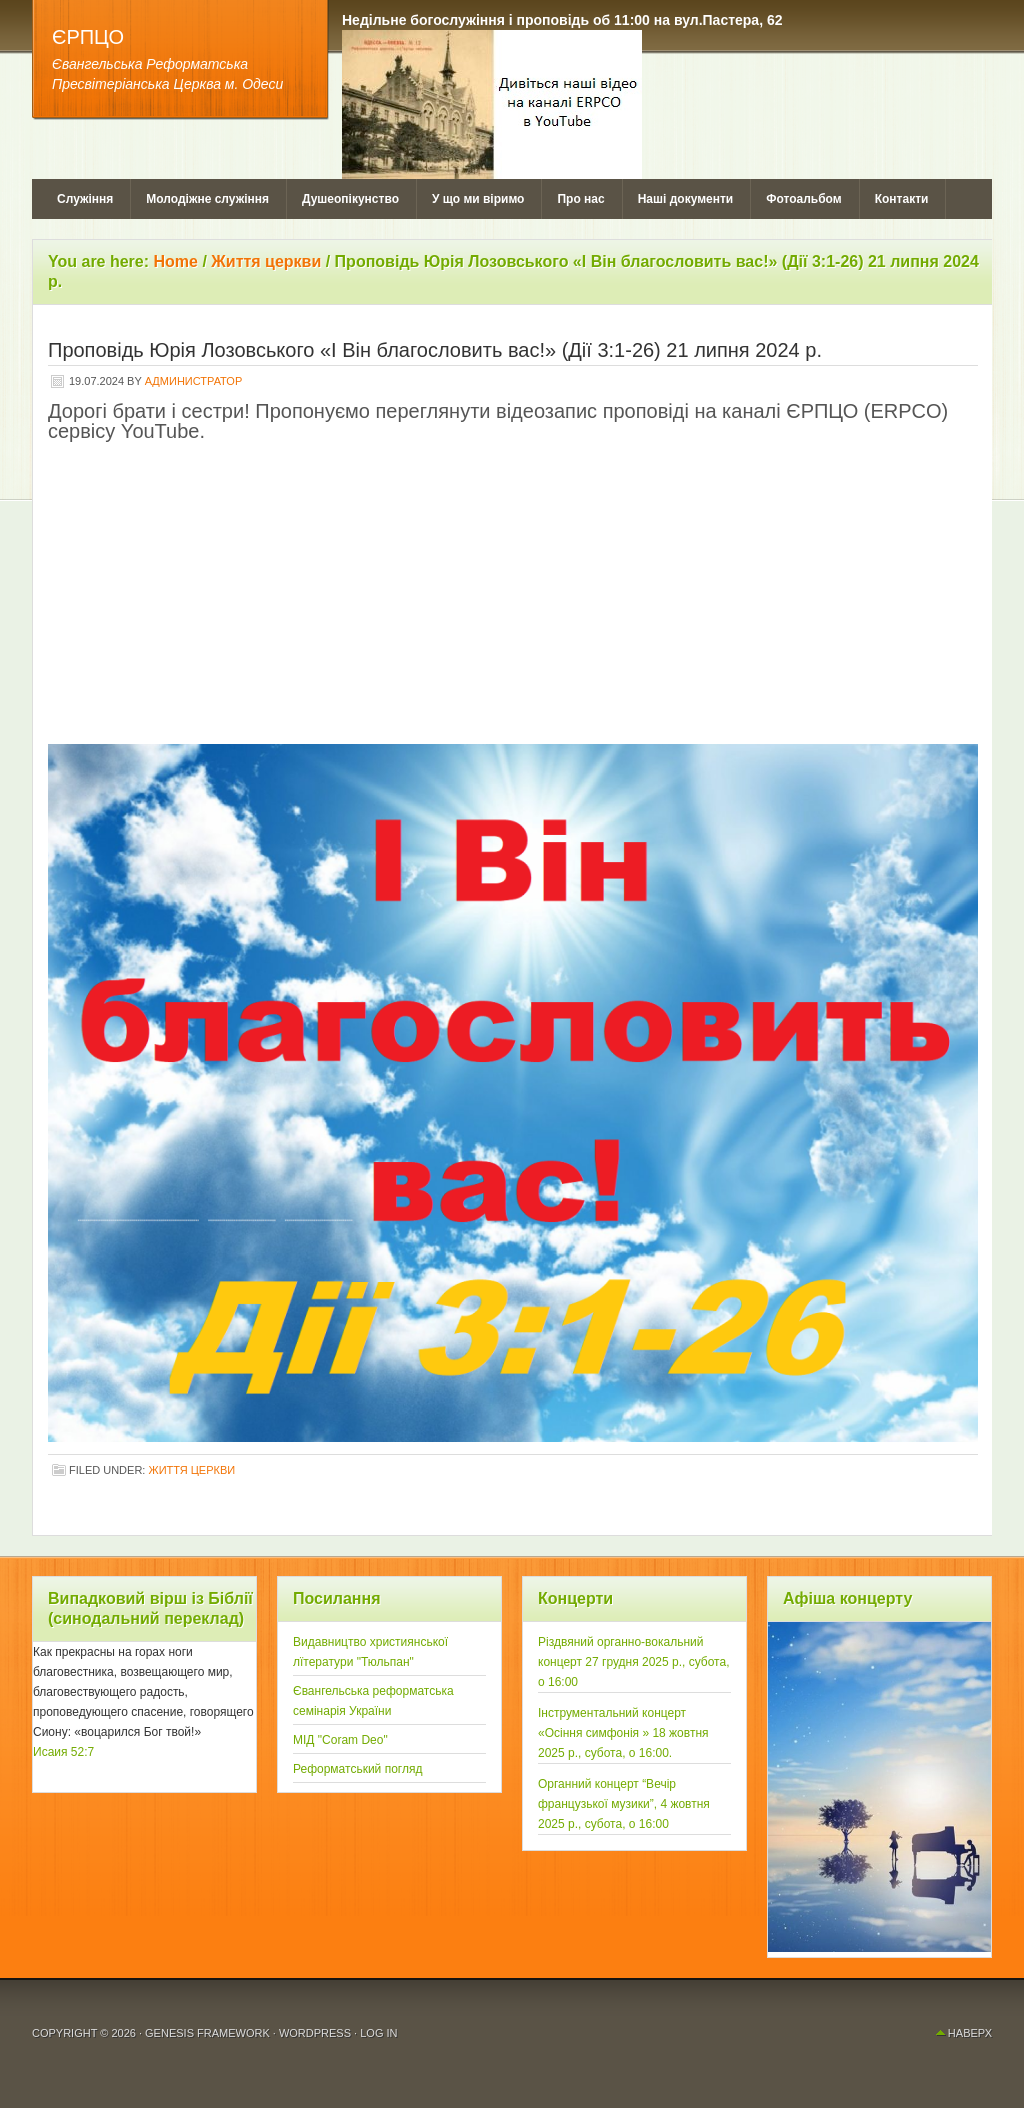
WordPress (315, 2033)
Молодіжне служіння (207, 199)
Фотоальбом (803, 199)
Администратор (194, 381)
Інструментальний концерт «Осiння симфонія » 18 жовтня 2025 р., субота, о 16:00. (623, 1733)
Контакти (902, 199)
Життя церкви (191, 1470)
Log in (378, 2033)
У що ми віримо (478, 199)
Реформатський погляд (357, 1769)
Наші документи (686, 199)
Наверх (970, 2033)
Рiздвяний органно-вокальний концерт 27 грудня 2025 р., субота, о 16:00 (634, 1662)
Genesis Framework (207, 2033)
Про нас (580, 199)
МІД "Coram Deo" (340, 1740)
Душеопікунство (350, 199)
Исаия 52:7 (63, 1752)
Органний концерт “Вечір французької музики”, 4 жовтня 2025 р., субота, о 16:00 (624, 1804)
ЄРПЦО (88, 37)
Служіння (85, 199)
